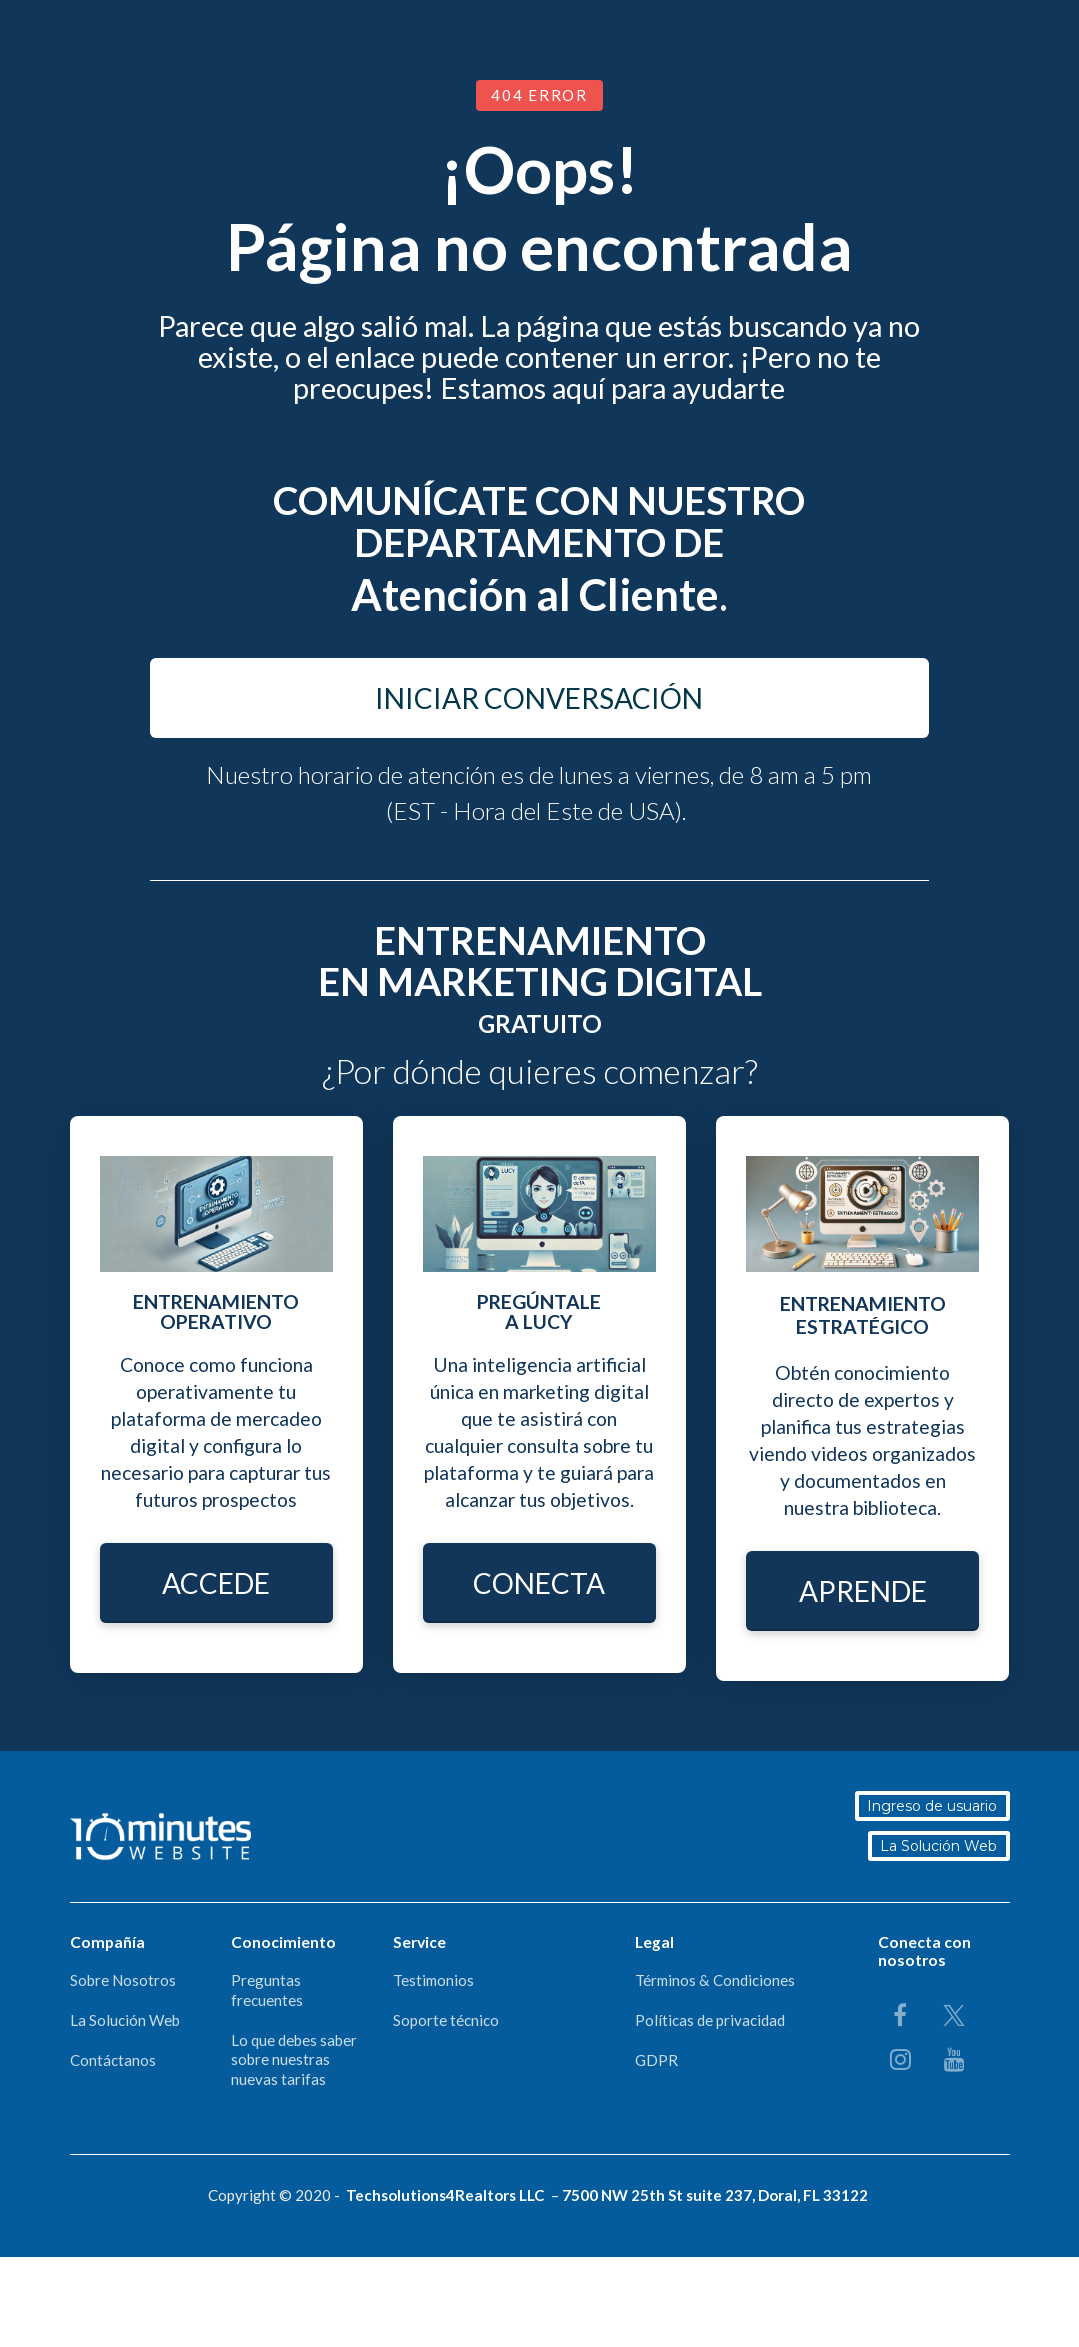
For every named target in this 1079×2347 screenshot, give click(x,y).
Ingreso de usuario (935, 1806)
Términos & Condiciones (715, 1980)
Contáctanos (113, 2060)
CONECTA (539, 1583)
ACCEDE (216, 1583)
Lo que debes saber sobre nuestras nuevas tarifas (294, 2059)
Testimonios (433, 1980)
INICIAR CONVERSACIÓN (539, 698)
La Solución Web (941, 1846)
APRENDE (863, 1591)
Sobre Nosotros (123, 1980)
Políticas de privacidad (710, 2020)
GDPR (656, 2060)
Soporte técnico (446, 2020)
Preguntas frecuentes (267, 1990)
